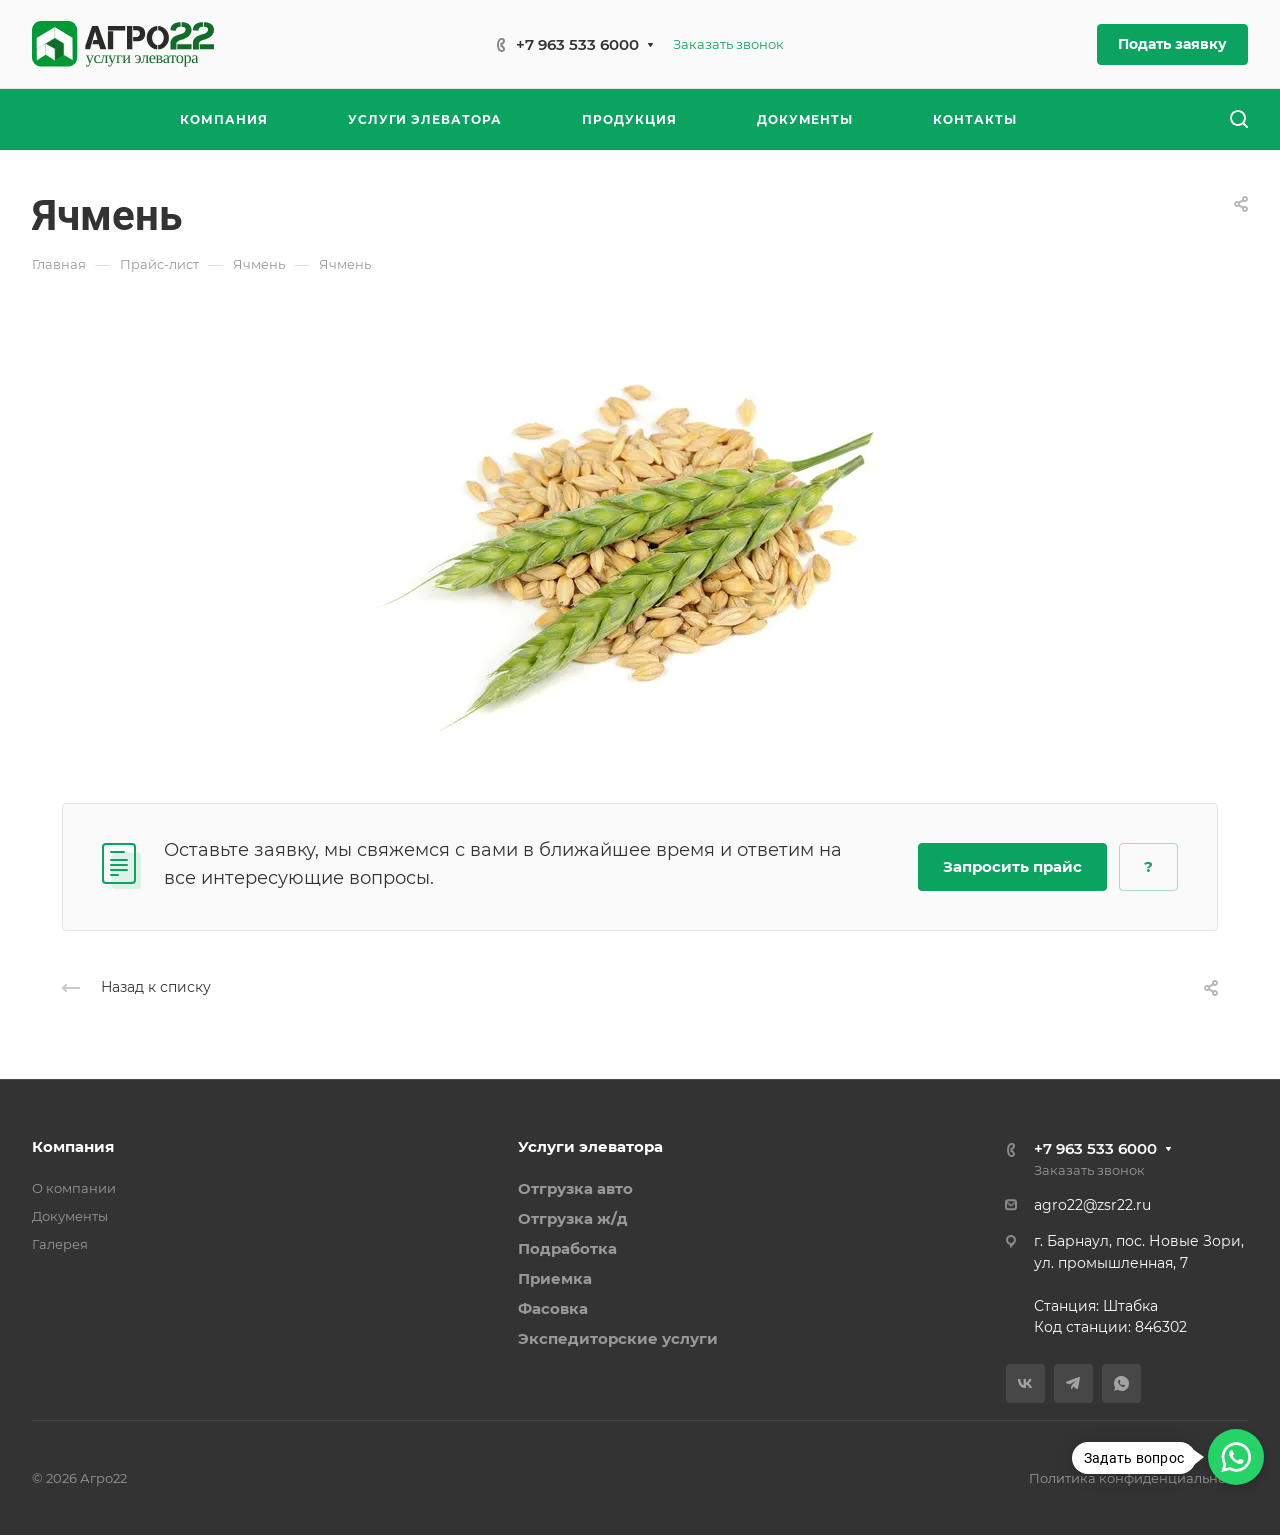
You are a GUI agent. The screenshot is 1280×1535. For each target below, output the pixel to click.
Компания (73, 1146)
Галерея (60, 1244)
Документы (70, 1216)
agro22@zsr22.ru (1092, 1205)
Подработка (567, 1248)
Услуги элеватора (590, 1146)
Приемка (555, 1278)
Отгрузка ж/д (573, 1218)
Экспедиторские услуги (618, 1338)
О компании (74, 1188)
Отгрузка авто (575, 1188)
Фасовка (553, 1308)
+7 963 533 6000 (577, 44)
